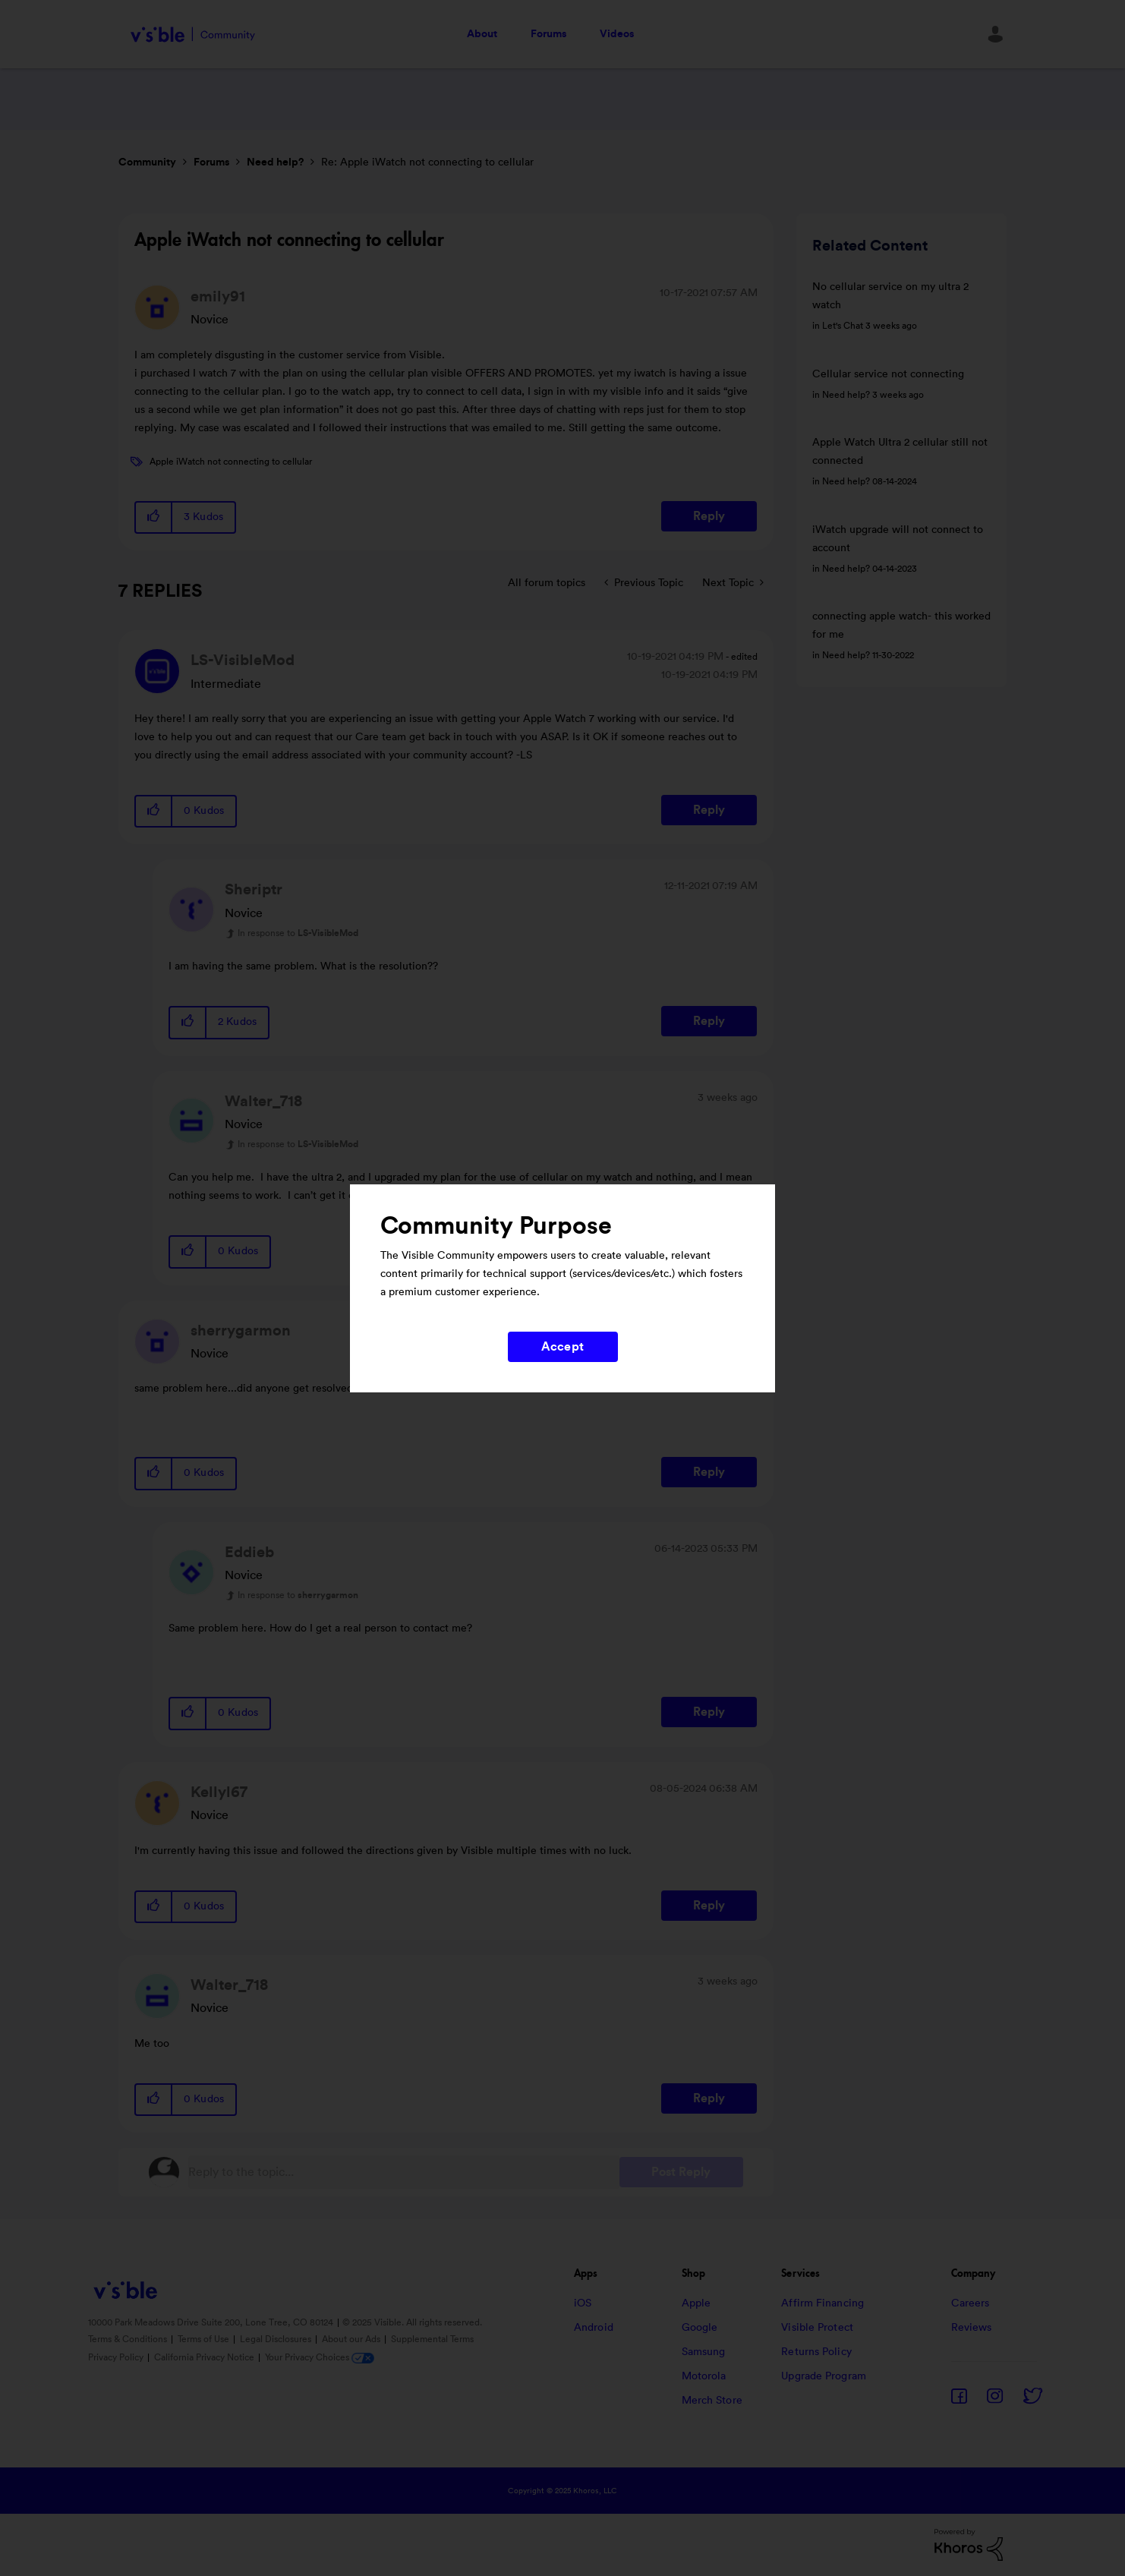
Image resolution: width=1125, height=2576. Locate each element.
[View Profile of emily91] (218, 296)
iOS (582, 2303)
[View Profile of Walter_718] (263, 1101)
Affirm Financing (822, 2303)
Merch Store (712, 2400)
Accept (562, 1347)
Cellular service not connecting (888, 374)
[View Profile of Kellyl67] (219, 1792)
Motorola (704, 2376)
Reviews (971, 2327)
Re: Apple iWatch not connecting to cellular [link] (427, 162)
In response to (298, 933)
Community (147, 162)
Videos (617, 34)
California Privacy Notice (205, 2357)
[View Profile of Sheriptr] (253, 889)
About (482, 34)
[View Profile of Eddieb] (249, 1552)
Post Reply (681, 2172)
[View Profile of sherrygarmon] (241, 1330)
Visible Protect (817, 2327)
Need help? (275, 162)
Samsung (704, 2352)
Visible (192, 35)
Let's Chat (842, 325)
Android (593, 2327)
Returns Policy (816, 2352)
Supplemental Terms (432, 2339)
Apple (696, 2303)
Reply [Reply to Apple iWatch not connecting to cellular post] (709, 516)
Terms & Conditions (128, 2339)
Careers (970, 2303)
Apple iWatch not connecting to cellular (231, 461)
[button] (154, 517)
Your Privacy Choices (319, 2357)
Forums (548, 34)
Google (700, 2327)
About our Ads (352, 2339)
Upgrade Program (823, 2376)
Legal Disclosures (277, 2339)
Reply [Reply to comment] (709, 810)
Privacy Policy (117, 2357)
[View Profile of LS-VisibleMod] (243, 660)
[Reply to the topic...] (403, 2172)
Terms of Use (205, 2339)
